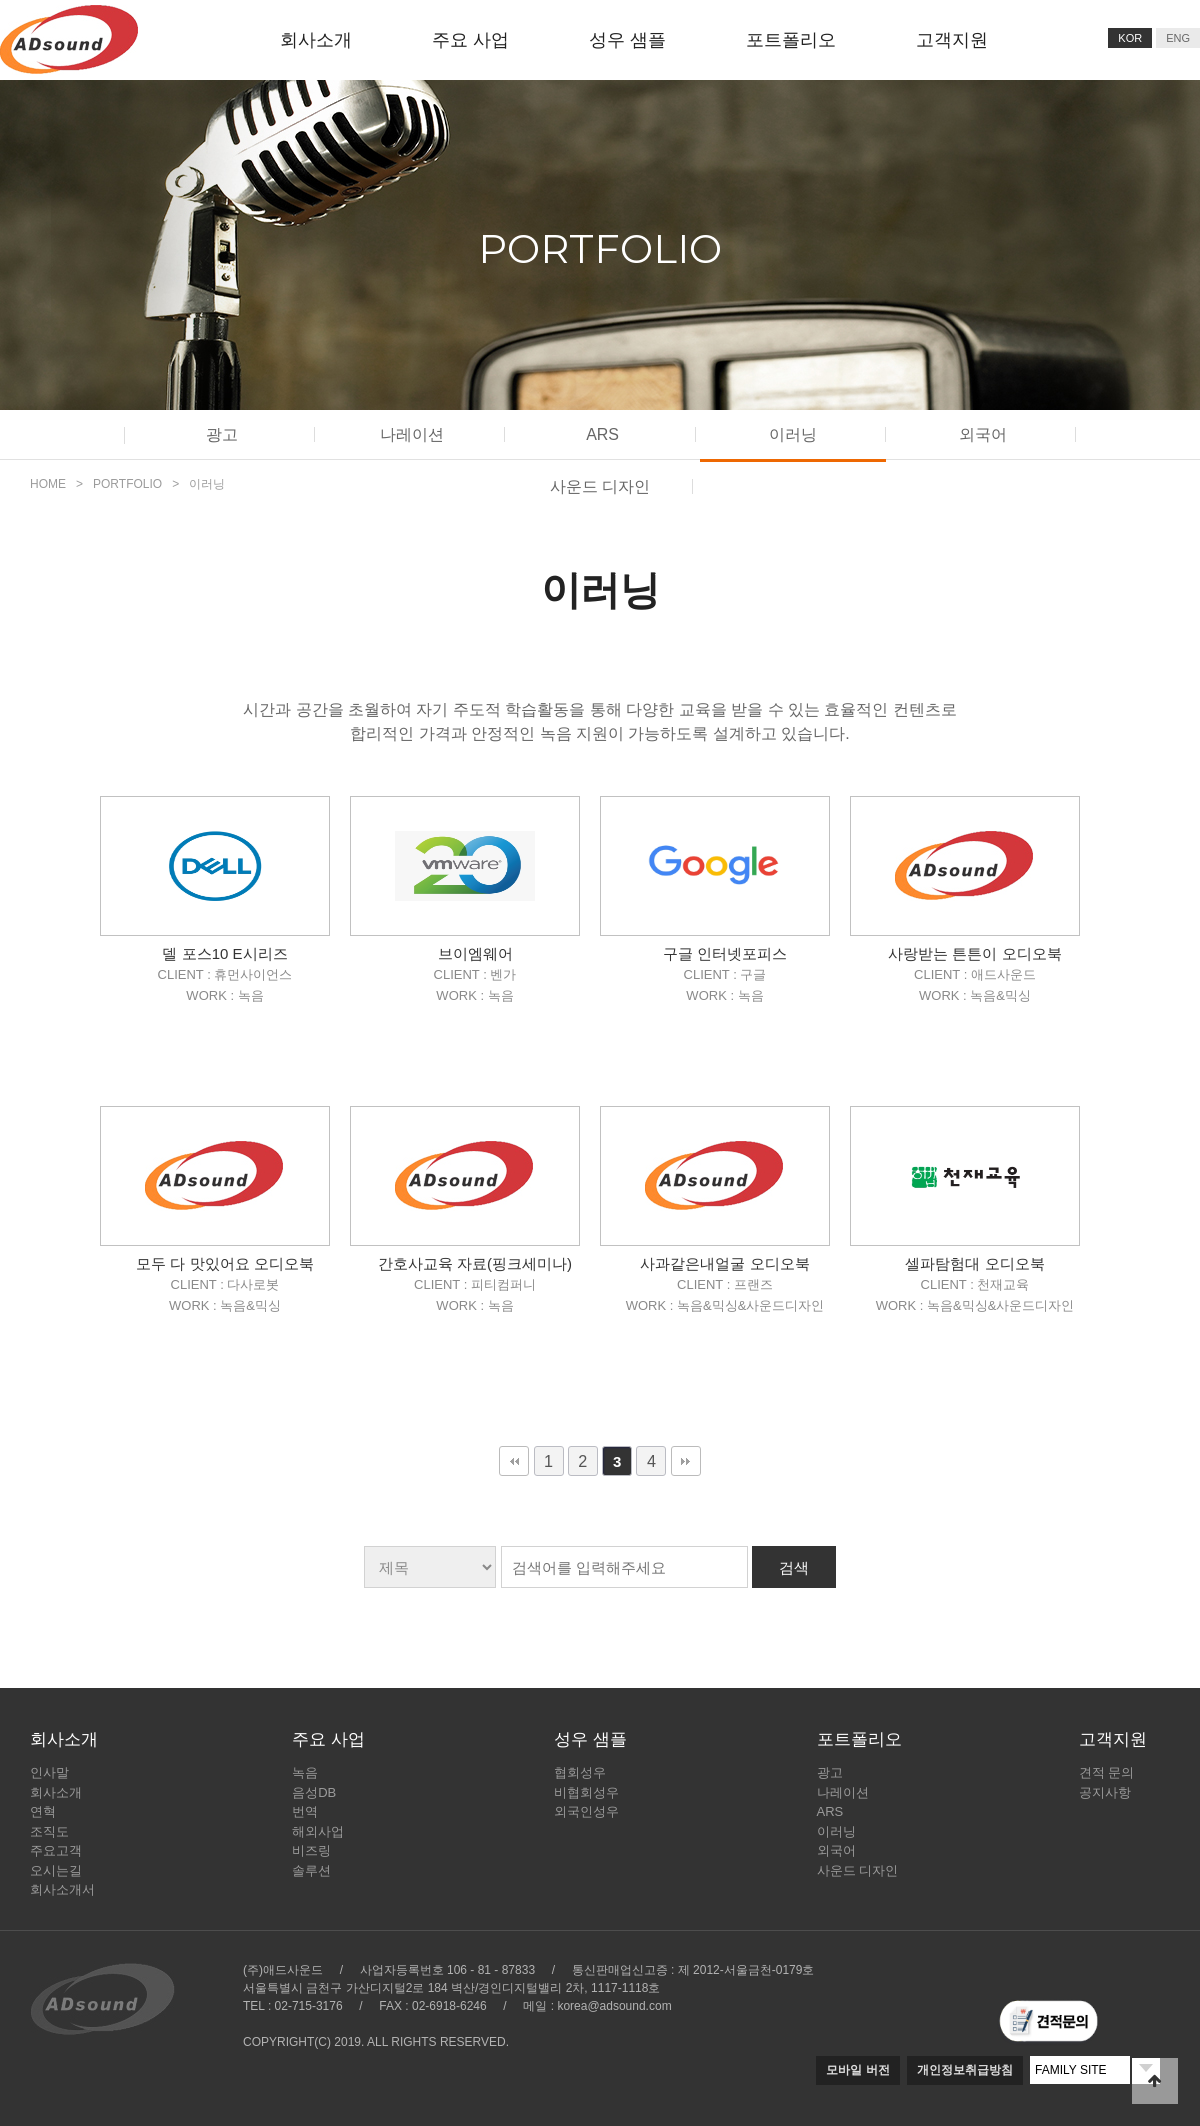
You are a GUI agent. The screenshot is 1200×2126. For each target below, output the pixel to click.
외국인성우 (586, 1811)
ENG (1178, 38)
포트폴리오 (791, 40)
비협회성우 (586, 1792)
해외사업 (318, 1831)
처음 (514, 1461)
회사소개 (316, 40)
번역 (305, 1811)
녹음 (305, 1772)
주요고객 (56, 1850)
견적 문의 (1107, 1772)
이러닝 (793, 434)
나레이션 (412, 434)
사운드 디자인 (858, 1870)
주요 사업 (470, 40)
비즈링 (311, 1850)
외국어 (983, 434)
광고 (222, 434)
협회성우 (580, 1772)
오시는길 (56, 1870)
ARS (602, 434)
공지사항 (1105, 1792)
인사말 (49, 1772)
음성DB (314, 1792)
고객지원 (952, 40)
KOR (1130, 38)
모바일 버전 (857, 2070)
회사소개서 (62, 1889)
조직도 (49, 1831)
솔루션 (311, 1870)
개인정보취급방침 (965, 2070)
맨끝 (686, 1461)
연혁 (43, 1811)
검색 (794, 1567)
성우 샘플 (627, 40)
